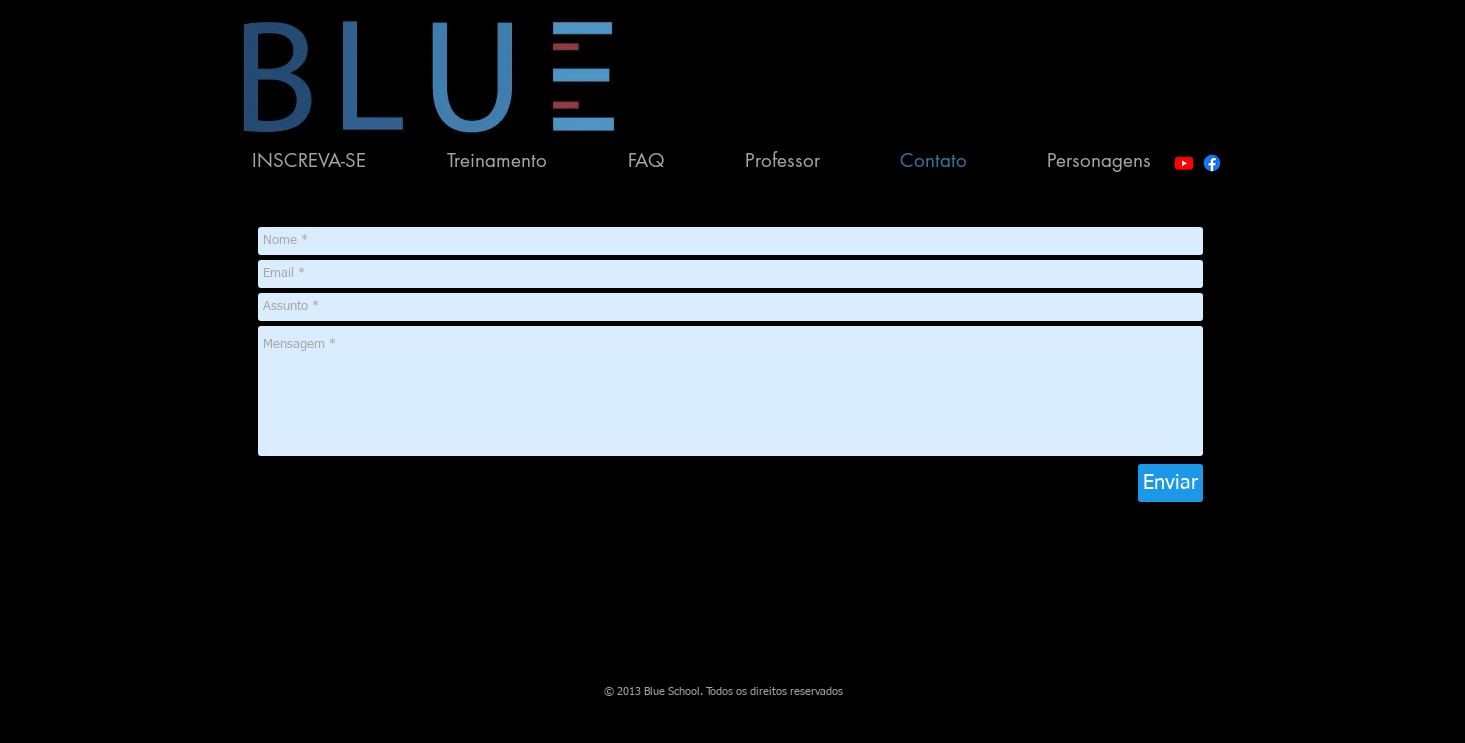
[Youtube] (1184, 163)
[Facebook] (1212, 163)
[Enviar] (1170, 483)
